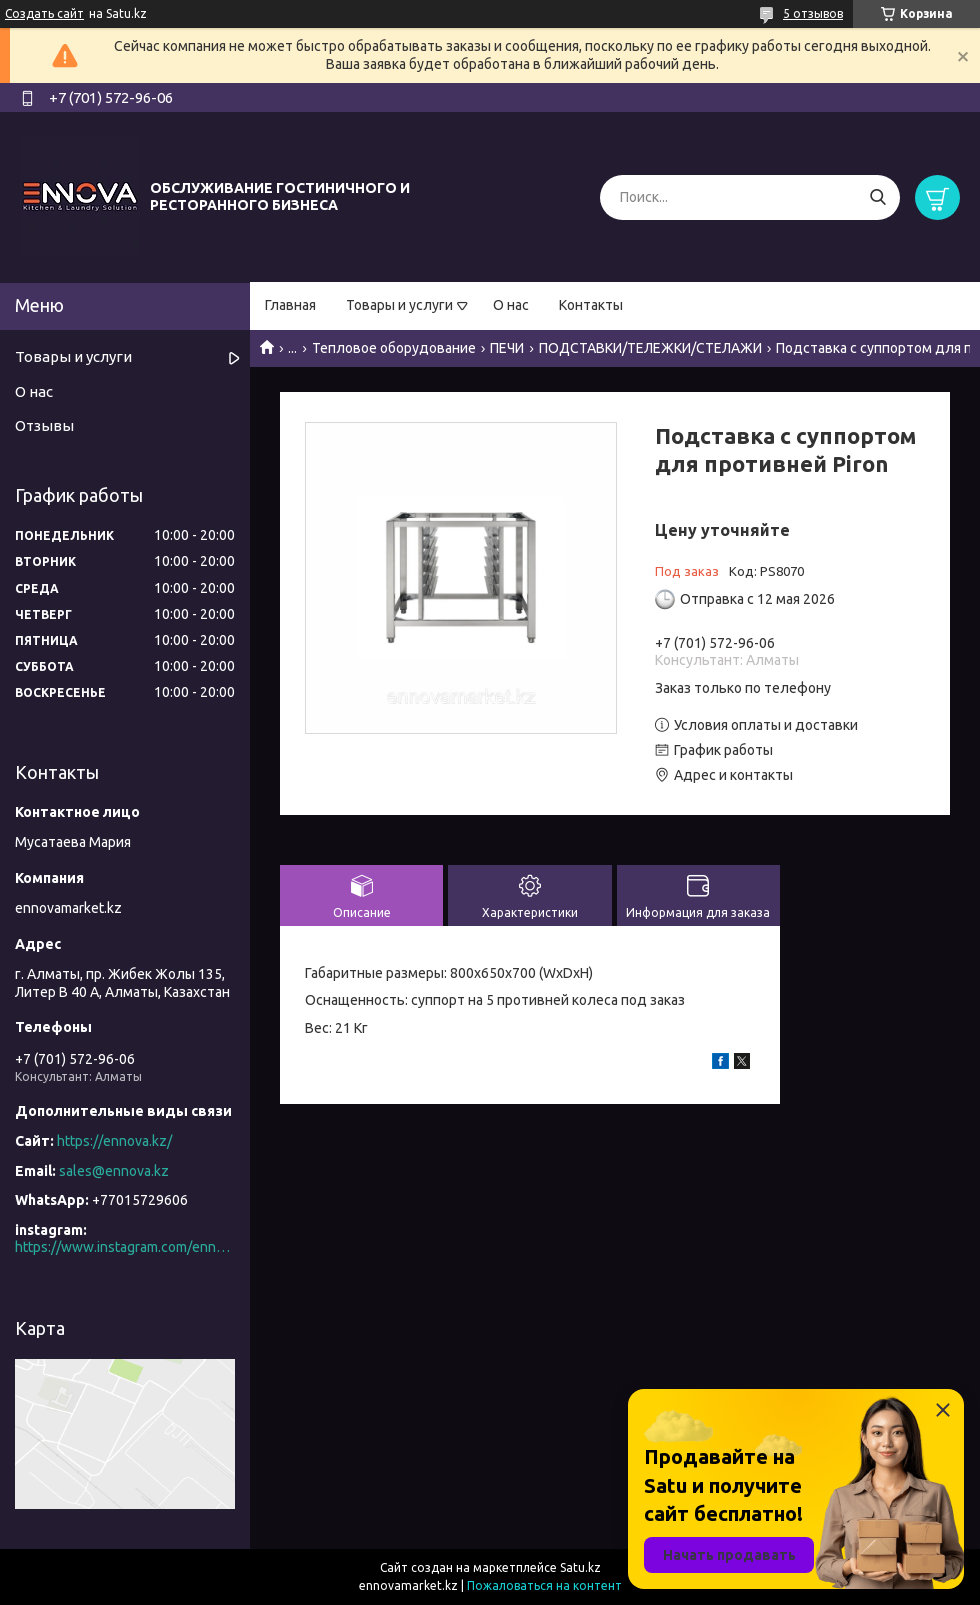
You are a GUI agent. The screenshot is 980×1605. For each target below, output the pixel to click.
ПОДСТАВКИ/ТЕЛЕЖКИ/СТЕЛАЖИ (650, 348)
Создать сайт (44, 13)
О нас (511, 305)
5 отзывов (813, 13)
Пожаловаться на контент (544, 1585)
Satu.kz (580, 1567)
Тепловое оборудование (394, 348)
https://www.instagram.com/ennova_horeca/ (125, 1247)
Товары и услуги (399, 305)
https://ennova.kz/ (114, 1141)
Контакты (591, 305)
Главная (290, 305)
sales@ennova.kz (114, 1171)
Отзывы (44, 425)
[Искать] (877, 197)
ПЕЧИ (507, 348)
